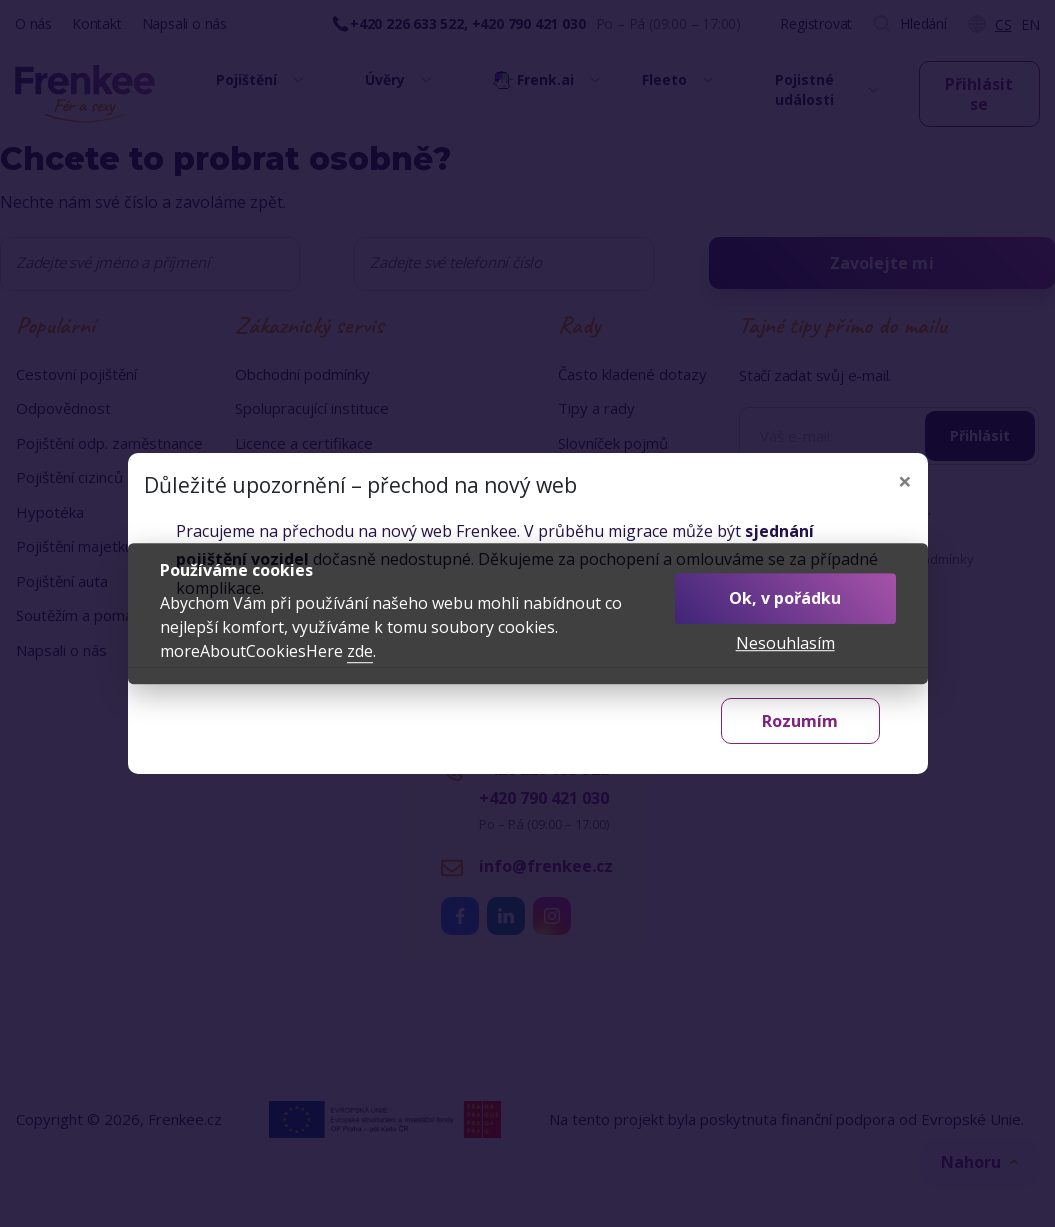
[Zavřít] (905, 481)
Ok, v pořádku (785, 598)
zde (360, 651)
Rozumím (800, 721)
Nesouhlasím (785, 643)
